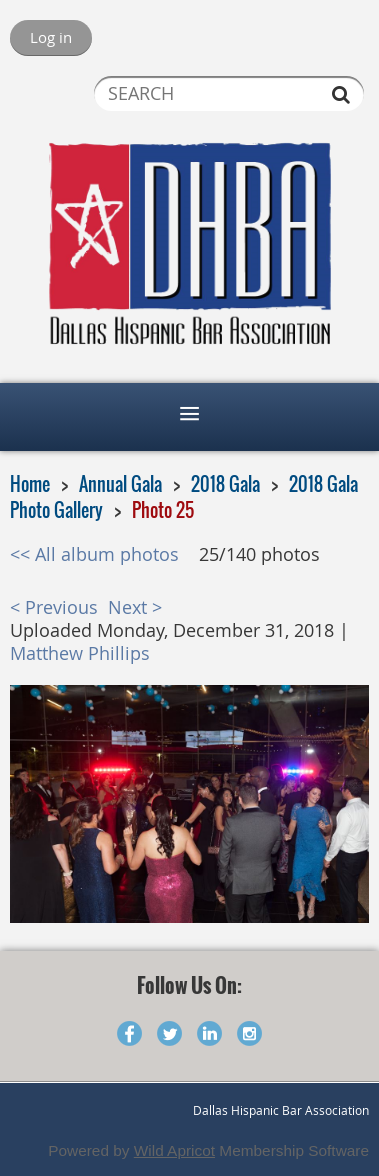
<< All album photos (94, 554)
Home (30, 484)
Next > (135, 607)
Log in (51, 37)
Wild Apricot (174, 1150)
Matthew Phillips (80, 653)
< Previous (54, 607)
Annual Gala (120, 484)
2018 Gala (225, 484)
